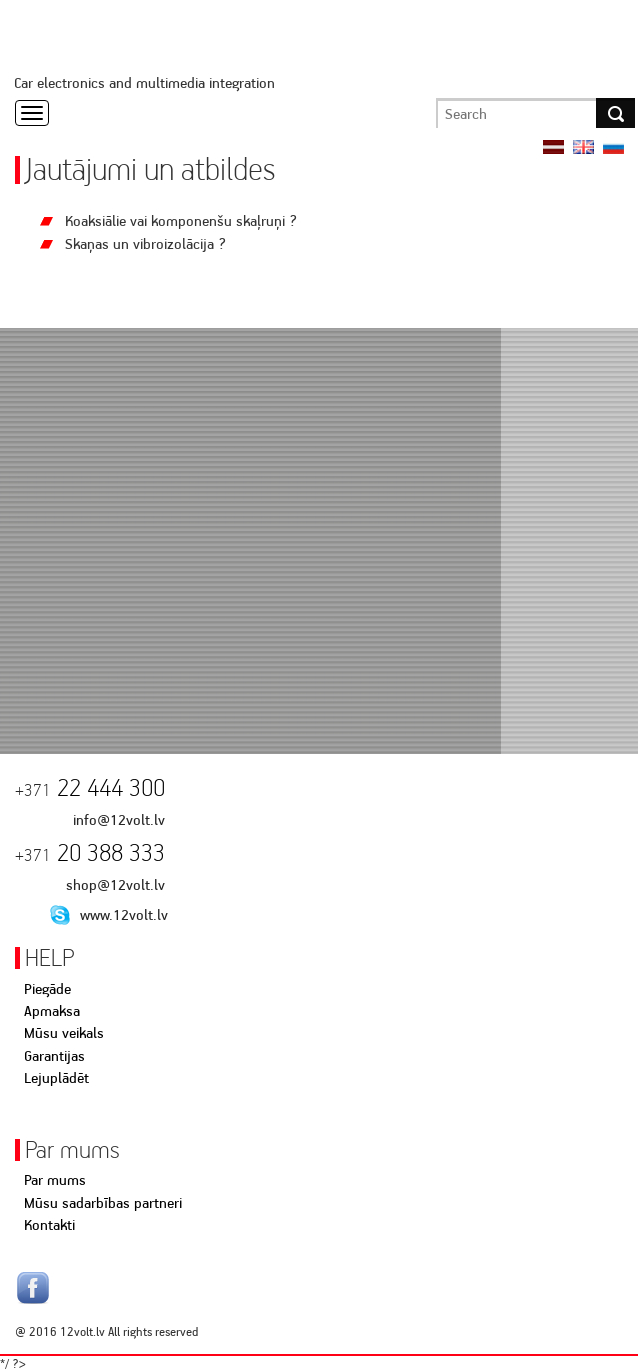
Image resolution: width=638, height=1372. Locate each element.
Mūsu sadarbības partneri (103, 1203)
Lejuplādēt (56, 1078)
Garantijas (54, 1056)
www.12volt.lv (124, 915)
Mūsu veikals (64, 1033)
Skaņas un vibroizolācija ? (145, 244)
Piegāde (47, 989)
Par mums (55, 1180)
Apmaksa (52, 1011)
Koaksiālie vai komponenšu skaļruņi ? (181, 221)
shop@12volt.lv (115, 885)
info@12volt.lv (119, 820)
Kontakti (49, 1225)
